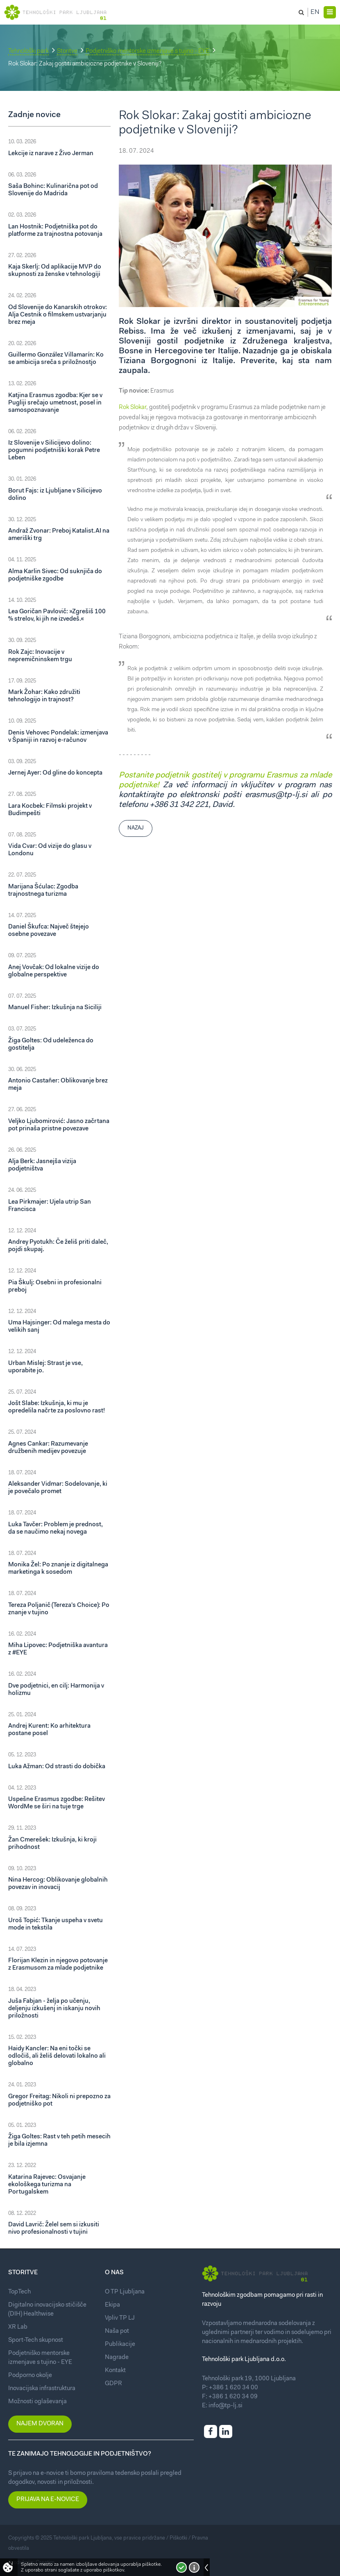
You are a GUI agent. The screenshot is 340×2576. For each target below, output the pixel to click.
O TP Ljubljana (125, 2292)
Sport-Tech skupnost (35, 2340)
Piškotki (178, 2538)
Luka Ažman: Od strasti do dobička (56, 1767)
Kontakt (115, 2371)
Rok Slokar (132, 407)
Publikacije (120, 2344)
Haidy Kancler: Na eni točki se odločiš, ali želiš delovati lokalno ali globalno (57, 2056)
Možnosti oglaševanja (37, 2402)
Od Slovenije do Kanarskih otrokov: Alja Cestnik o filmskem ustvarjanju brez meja (57, 315)
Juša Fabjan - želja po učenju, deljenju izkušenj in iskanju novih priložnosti (54, 2008)
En (315, 12)
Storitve (67, 51)
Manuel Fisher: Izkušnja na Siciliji (55, 1008)
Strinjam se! (181, 2567)
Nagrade (117, 2358)
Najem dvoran (39, 2424)
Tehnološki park (28, 51)
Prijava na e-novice (47, 2500)
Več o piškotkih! (194, 2567)
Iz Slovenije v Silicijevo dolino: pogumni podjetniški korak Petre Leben (54, 450)
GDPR (113, 2384)
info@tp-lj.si (226, 2406)
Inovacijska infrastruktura (41, 2389)
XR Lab (17, 2327)
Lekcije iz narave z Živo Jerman (50, 154)
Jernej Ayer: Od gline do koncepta (55, 773)
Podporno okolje (30, 2376)
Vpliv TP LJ (120, 2318)
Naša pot (117, 2331)
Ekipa (112, 2305)
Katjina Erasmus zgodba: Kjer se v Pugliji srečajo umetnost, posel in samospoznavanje (55, 403)
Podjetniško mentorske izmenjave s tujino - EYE (147, 51)
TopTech (19, 2292)
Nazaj (135, 828)
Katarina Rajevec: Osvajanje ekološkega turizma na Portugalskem (47, 2184)
